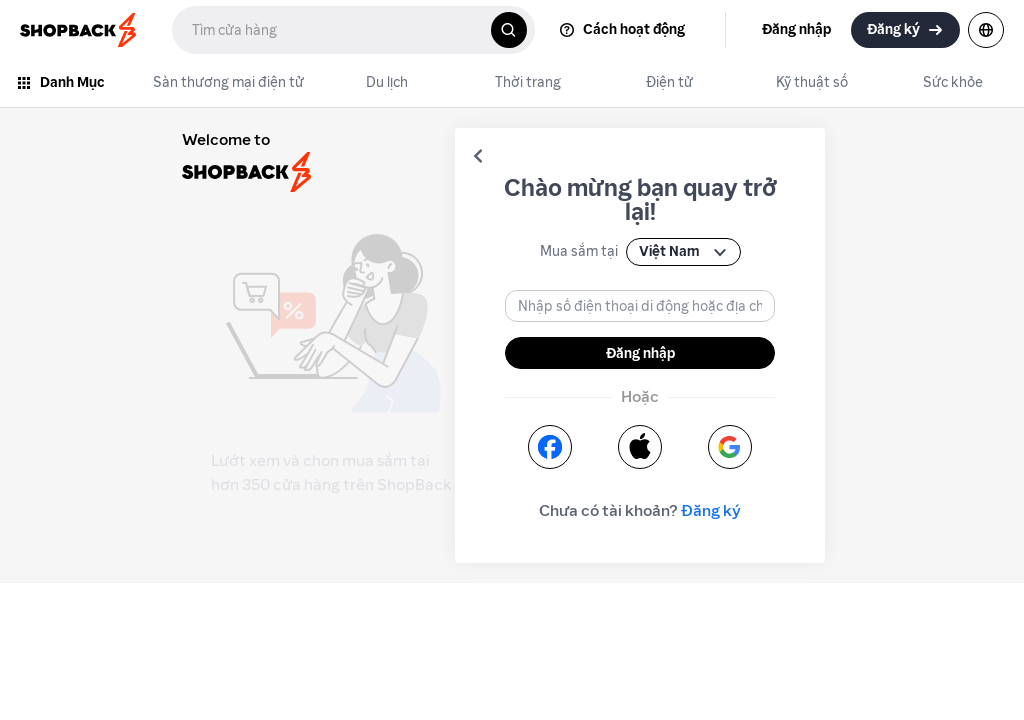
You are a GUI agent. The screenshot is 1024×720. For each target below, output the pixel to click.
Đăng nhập (640, 353)
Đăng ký (711, 510)
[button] (478, 156)
